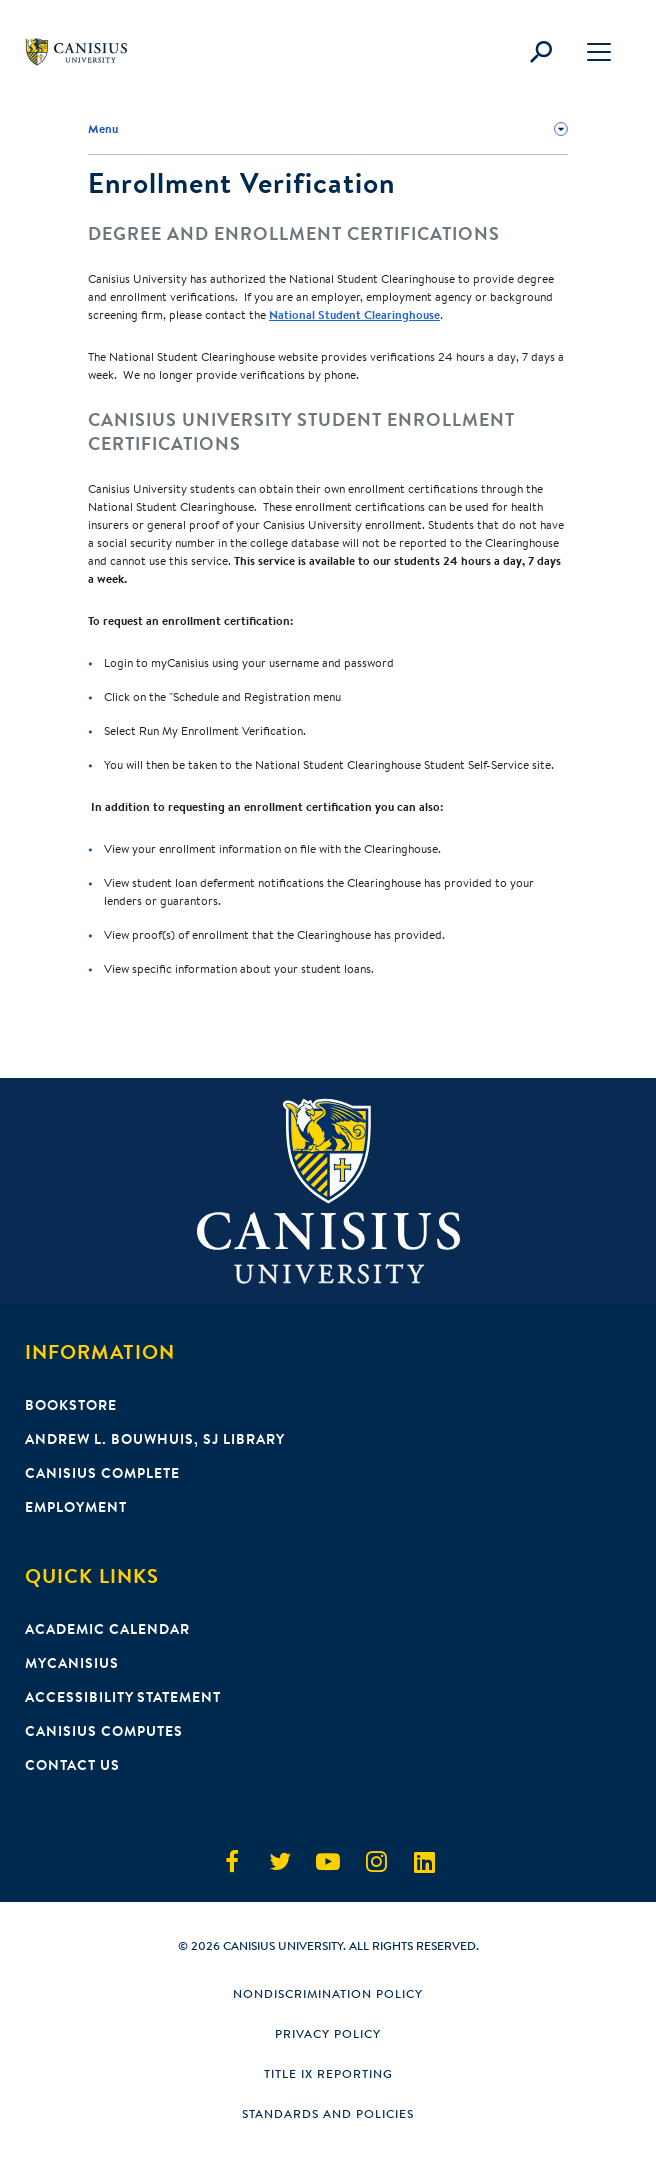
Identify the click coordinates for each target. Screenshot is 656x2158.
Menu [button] (103, 128)
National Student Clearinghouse (354, 314)
